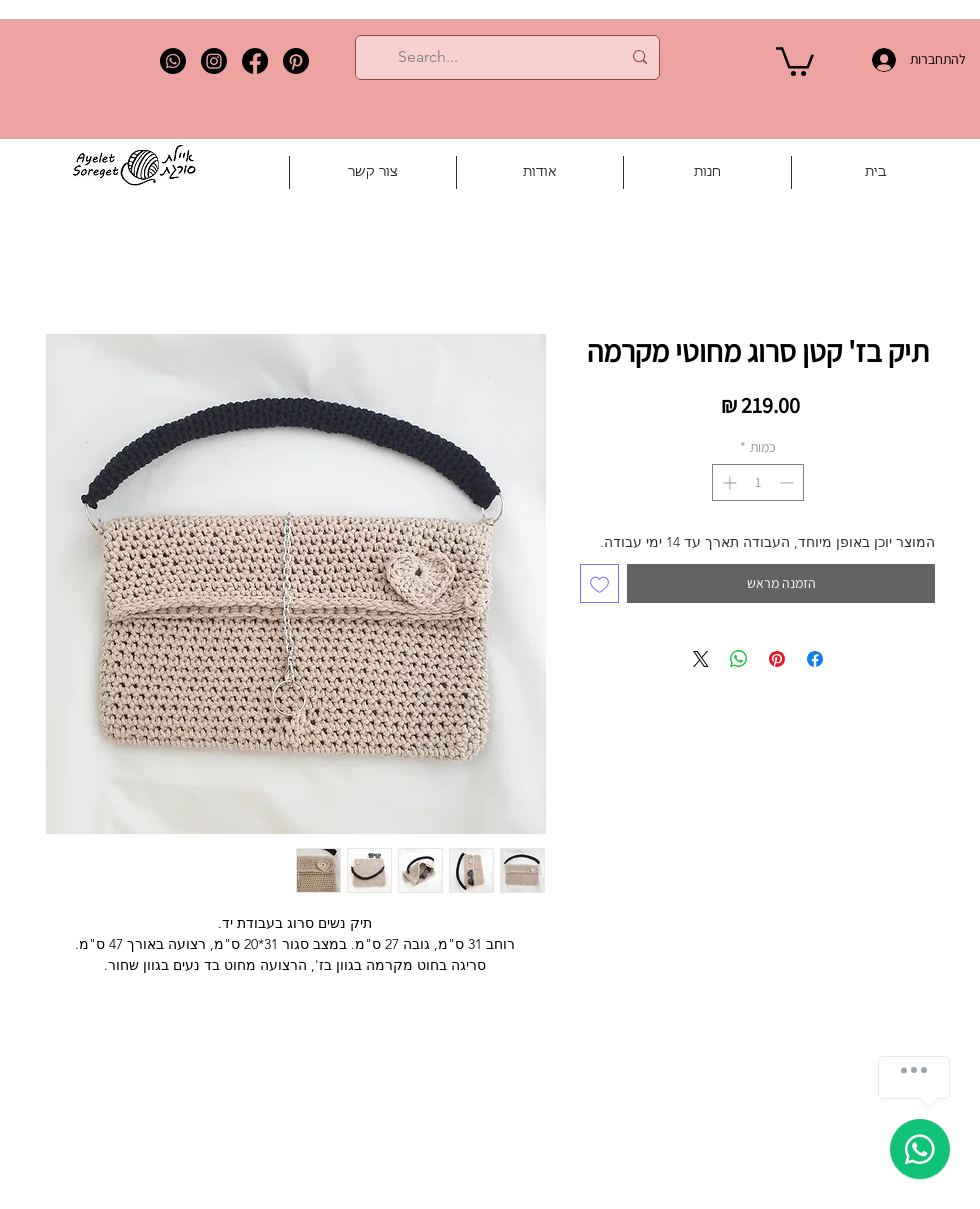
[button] (795, 60)
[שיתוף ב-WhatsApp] (739, 659)
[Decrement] (788, 482)
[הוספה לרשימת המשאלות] (599, 583)
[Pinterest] (296, 61)
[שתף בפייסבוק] (815, 659)
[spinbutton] (758, 482)
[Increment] (727, 482)
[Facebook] (255, 61)
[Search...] (509, 57)
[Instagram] (214, 61)
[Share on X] (701, 659)
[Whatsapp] (173, 61)
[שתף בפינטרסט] (777, 659)
